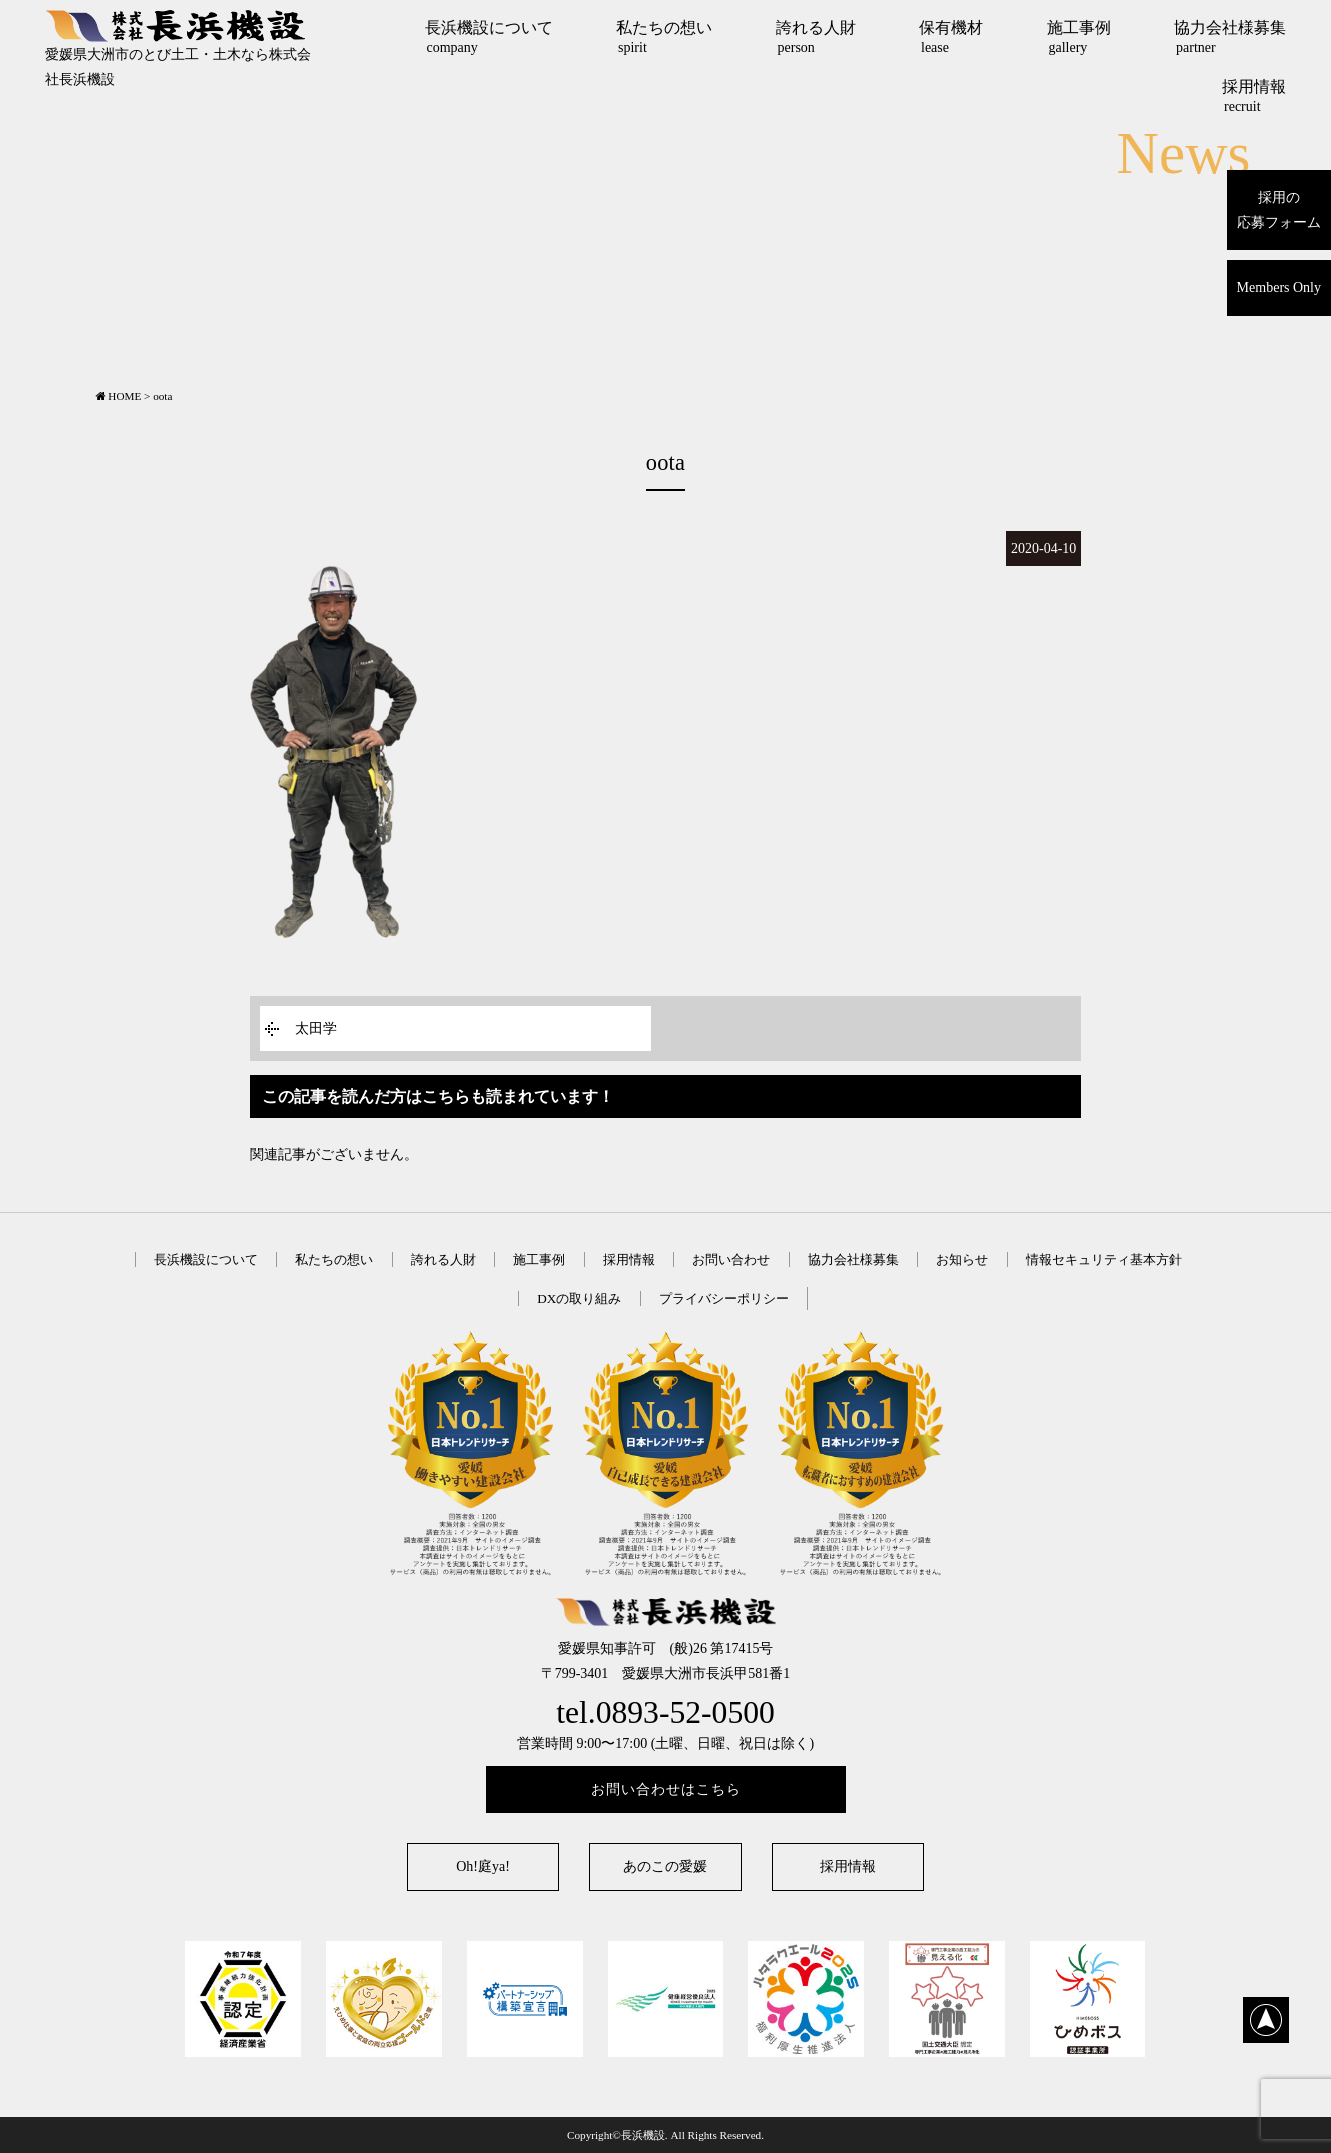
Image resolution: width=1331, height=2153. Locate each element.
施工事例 (1079, 37)
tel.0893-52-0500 (665, 1712)
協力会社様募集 (1230, 37)
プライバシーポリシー (724, 1298)
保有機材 (951, 37)
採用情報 (1254, 96)
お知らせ (962, 1259)
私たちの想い (664, 37)
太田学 (316, 1028)
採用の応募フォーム (1279, 210)
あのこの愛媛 (665, 1866)
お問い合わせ (731, 1259)
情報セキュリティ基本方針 (1104, 1259)
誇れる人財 (816, 37)
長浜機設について (489, 37)
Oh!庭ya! (483, 1866)
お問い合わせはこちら (666, 1789)
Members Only (1279, 287)
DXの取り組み (579, 1298)
